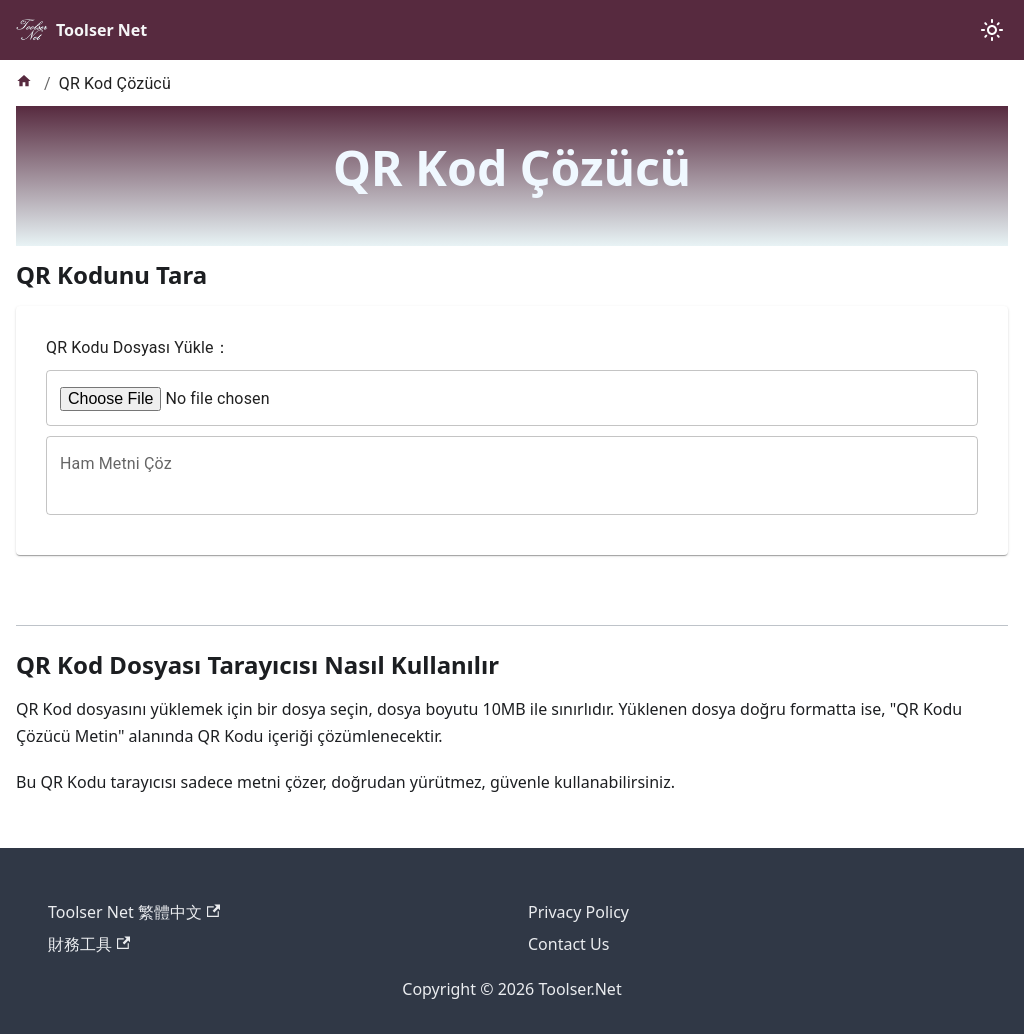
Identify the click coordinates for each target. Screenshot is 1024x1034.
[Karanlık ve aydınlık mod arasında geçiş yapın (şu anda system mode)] (992, 30)
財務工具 (89, 944)
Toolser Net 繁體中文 (134, 912)
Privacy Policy (578, 912)
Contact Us (568, 944)
